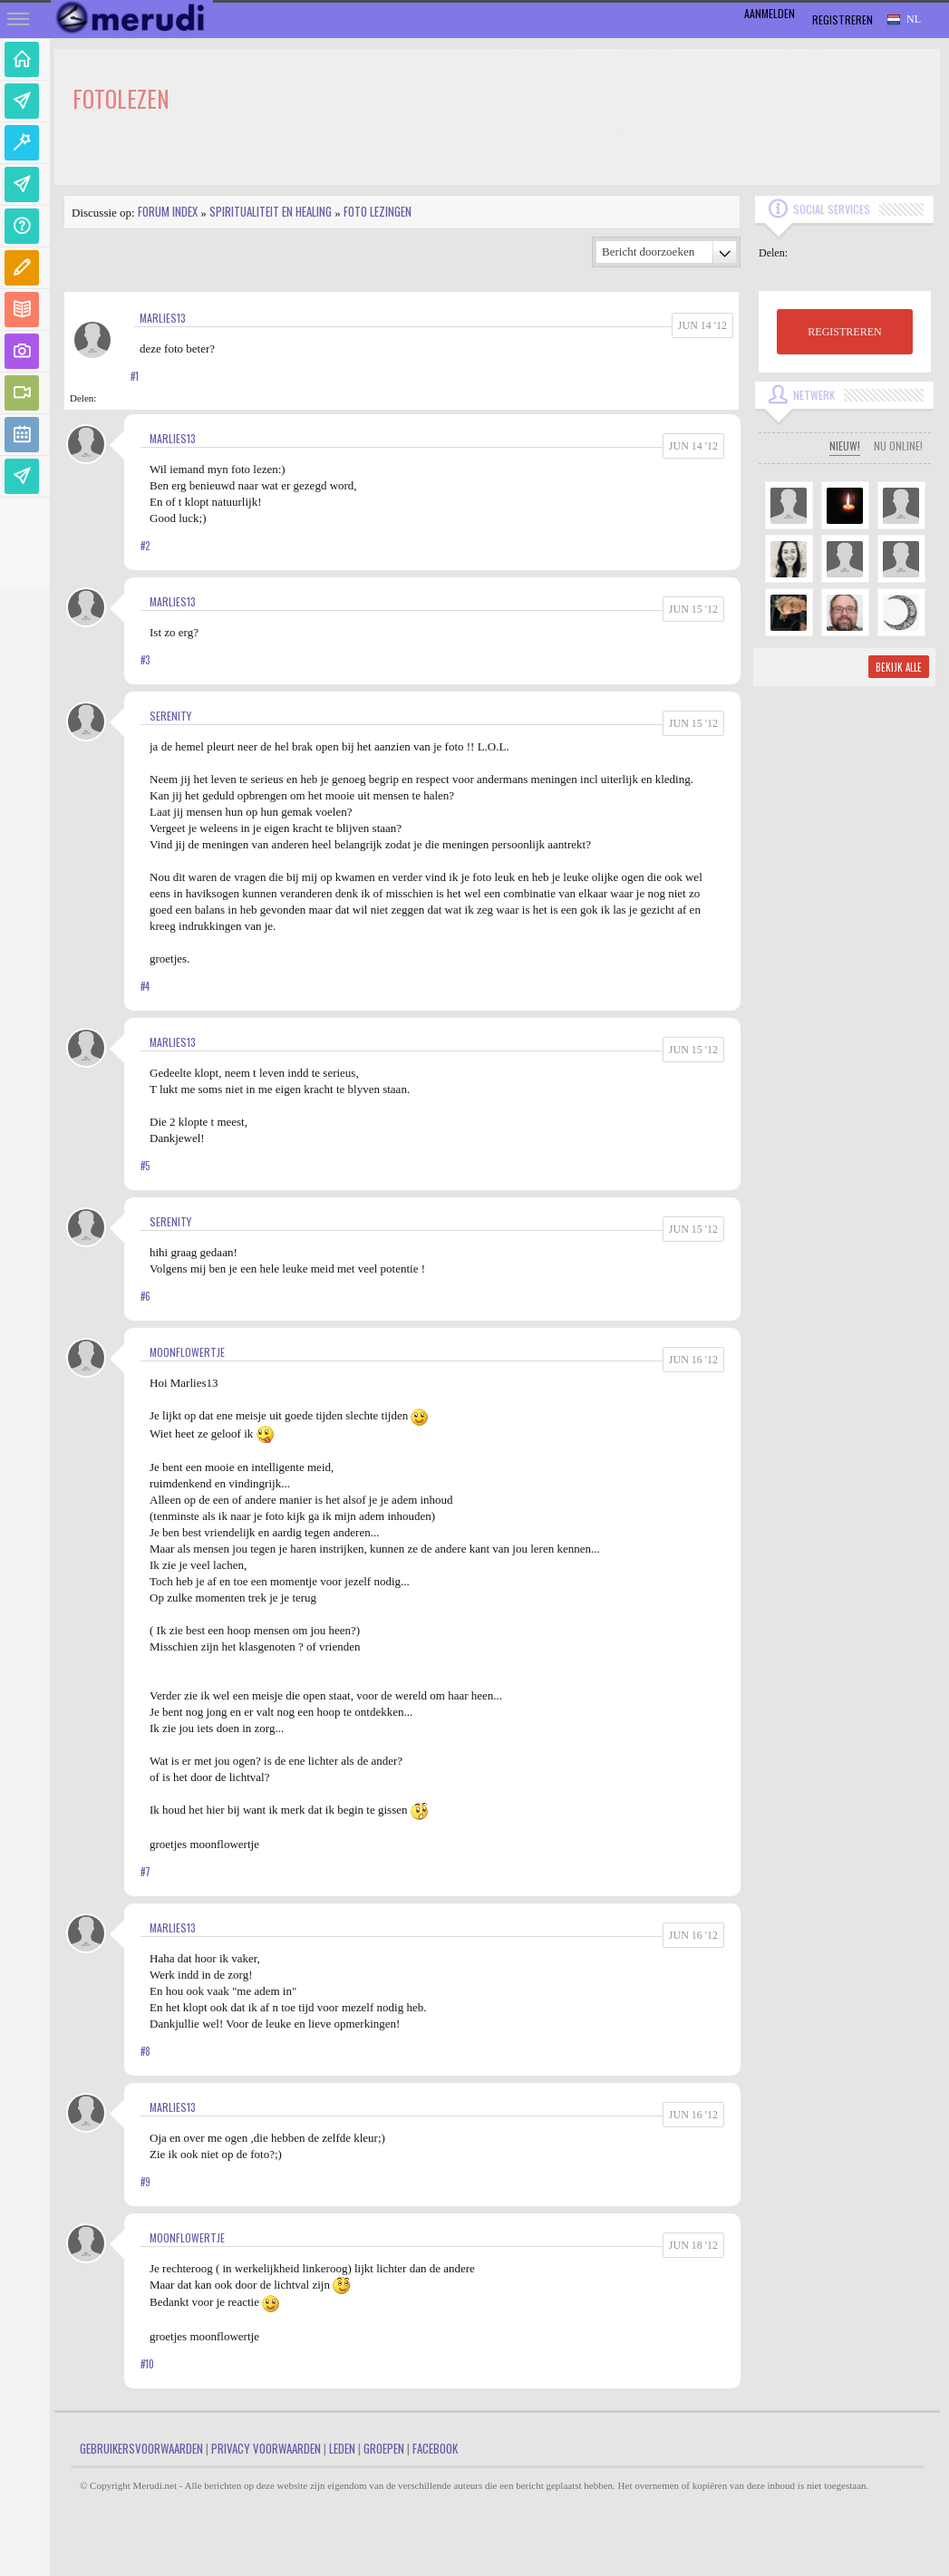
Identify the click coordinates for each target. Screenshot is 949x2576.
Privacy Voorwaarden (266, 2448)
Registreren (842, 19)
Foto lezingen (378, 211)
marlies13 (163, 317)
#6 (145, 1296)
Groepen (383, 2448)
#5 (145, 1165)
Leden (342, 2448)
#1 (135, 376)
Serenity (170, 715)
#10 (147, 2364)
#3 (145, 660)
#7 (145, 1871)
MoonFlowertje (187, 1352)
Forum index (168, 211)
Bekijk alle (899, 667)
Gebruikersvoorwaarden (141, 2448)
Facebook (435, 2448)
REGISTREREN (844, 331)
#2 (145, 545)
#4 (145, 986)
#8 (145, 2051)
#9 (145, 2181)
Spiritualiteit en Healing (270, 211)
